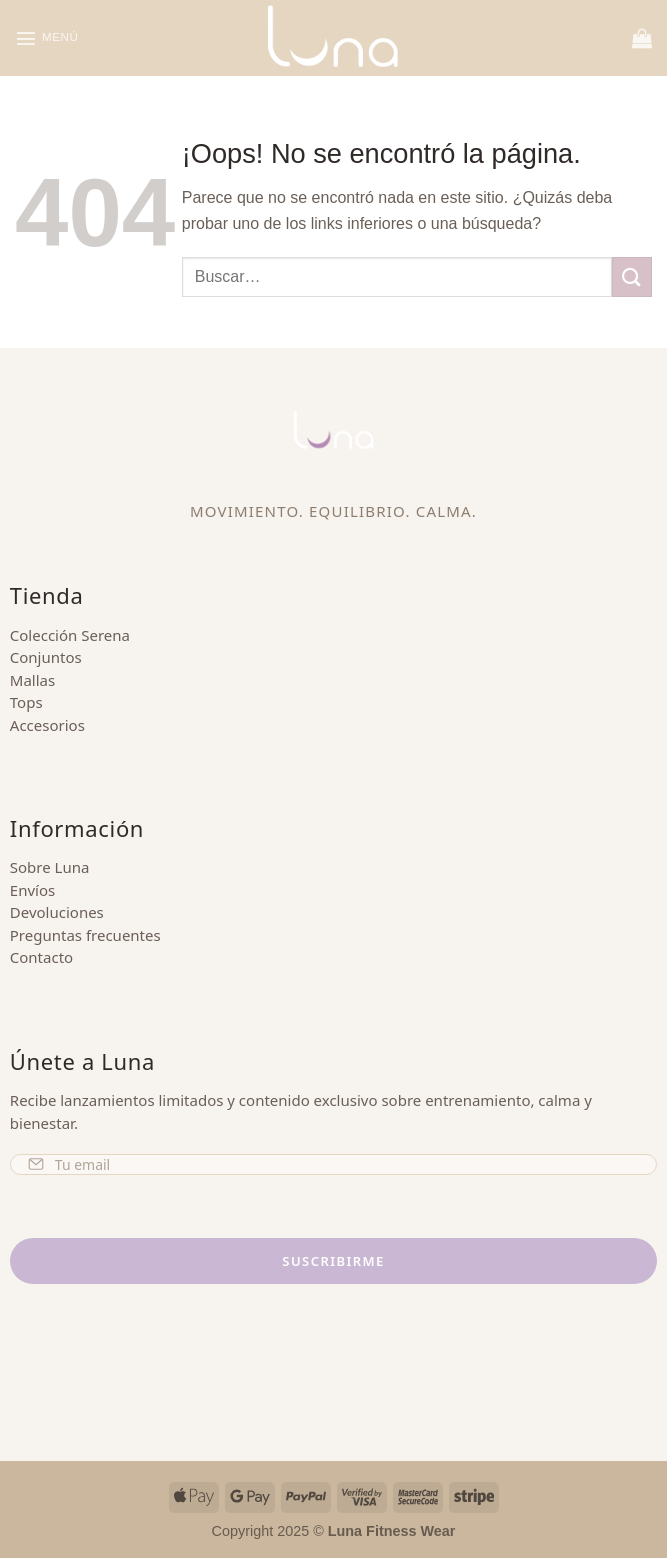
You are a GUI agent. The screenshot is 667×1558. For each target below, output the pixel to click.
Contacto (41, 957)
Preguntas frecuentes (85, 935)
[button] (50, 37)
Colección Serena (70, 635)
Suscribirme (333, 1261)
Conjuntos (46, 657)
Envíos (32, 890)
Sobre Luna (50, 867)
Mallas (32, 680)
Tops (26, 702)
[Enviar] (632, 276)
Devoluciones (57, 912)
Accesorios (47, 725)
